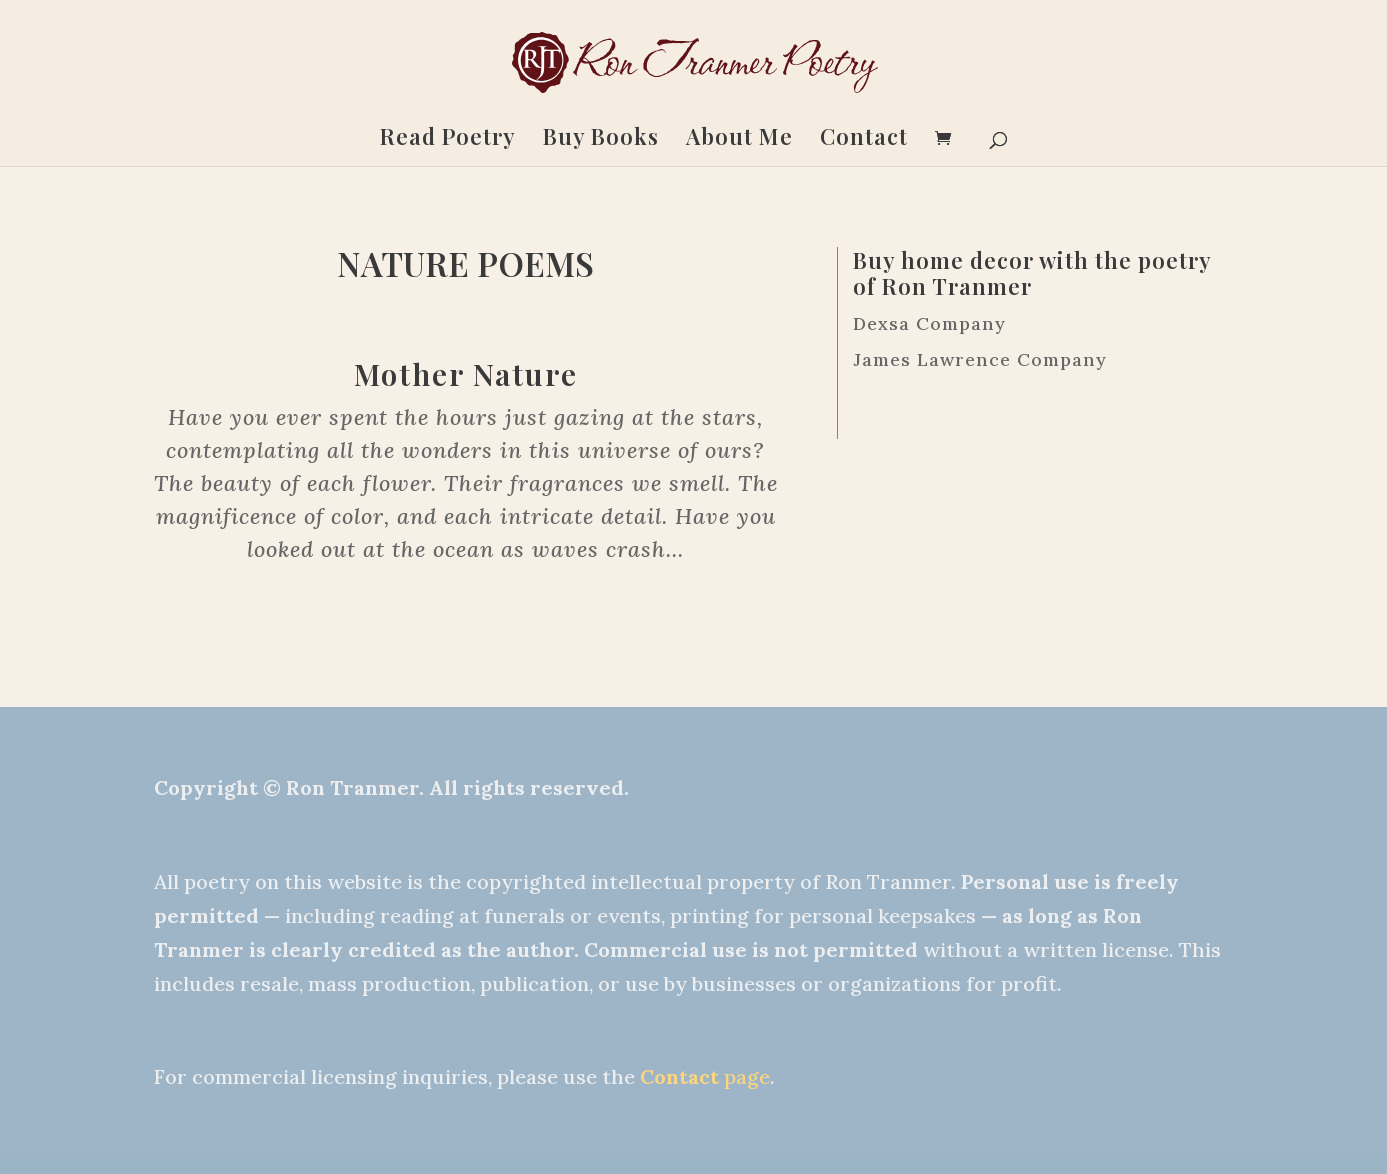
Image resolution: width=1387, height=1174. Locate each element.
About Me (739, 140)
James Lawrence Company (980, 359)
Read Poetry (448, 140)
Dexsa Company (929, 323)
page (705, 1076)
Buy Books (601, 140)
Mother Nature (466, 374)
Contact (864, 140)
